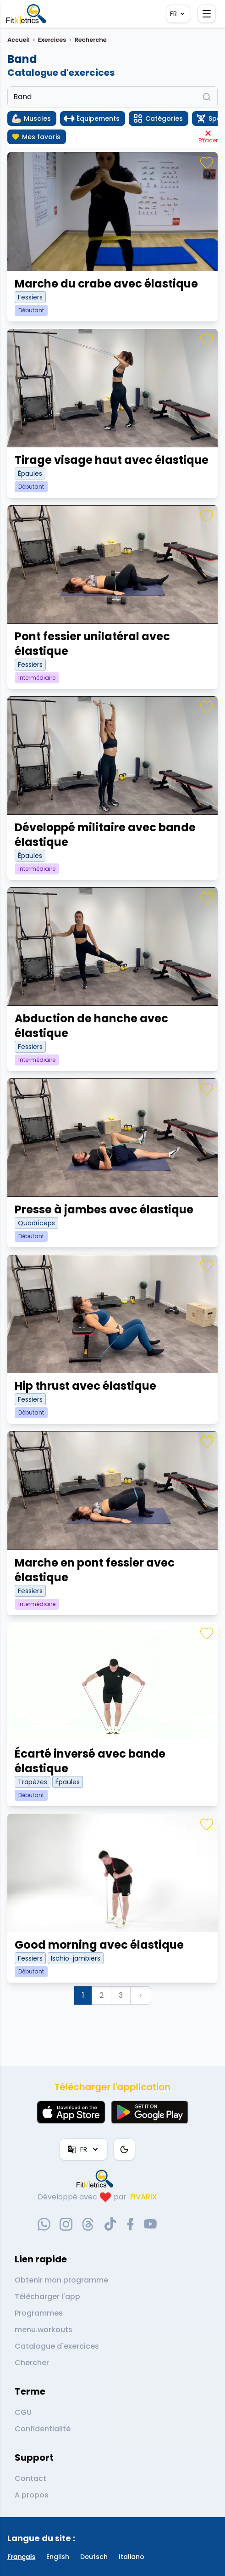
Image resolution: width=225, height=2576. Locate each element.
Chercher (32, 2362)
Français (21, 2556)
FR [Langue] (178, 13)
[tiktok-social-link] (110, 2224)
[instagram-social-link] (66, 2224)
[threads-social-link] (88, 2224)
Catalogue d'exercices (57, 2346)
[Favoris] (207, 163)
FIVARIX (143, 2197)
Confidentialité (43, 2429)
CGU (23, 2412)
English (57, 2556)
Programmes (39, 2313)
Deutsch (94, 2556)
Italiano (131, 2556)
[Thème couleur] (124, 2149)
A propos (32, 2495)
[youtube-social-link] (150, 2224)
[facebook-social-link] (130, 2224)
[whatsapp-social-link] (44, 2224)
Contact (30, 2478)
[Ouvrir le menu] (207, 14)
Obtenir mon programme (61, 2280)
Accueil (18, 39)
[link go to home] (97, 2179)
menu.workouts (43, 2329)
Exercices (52, 39)
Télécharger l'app (47, 2296)
